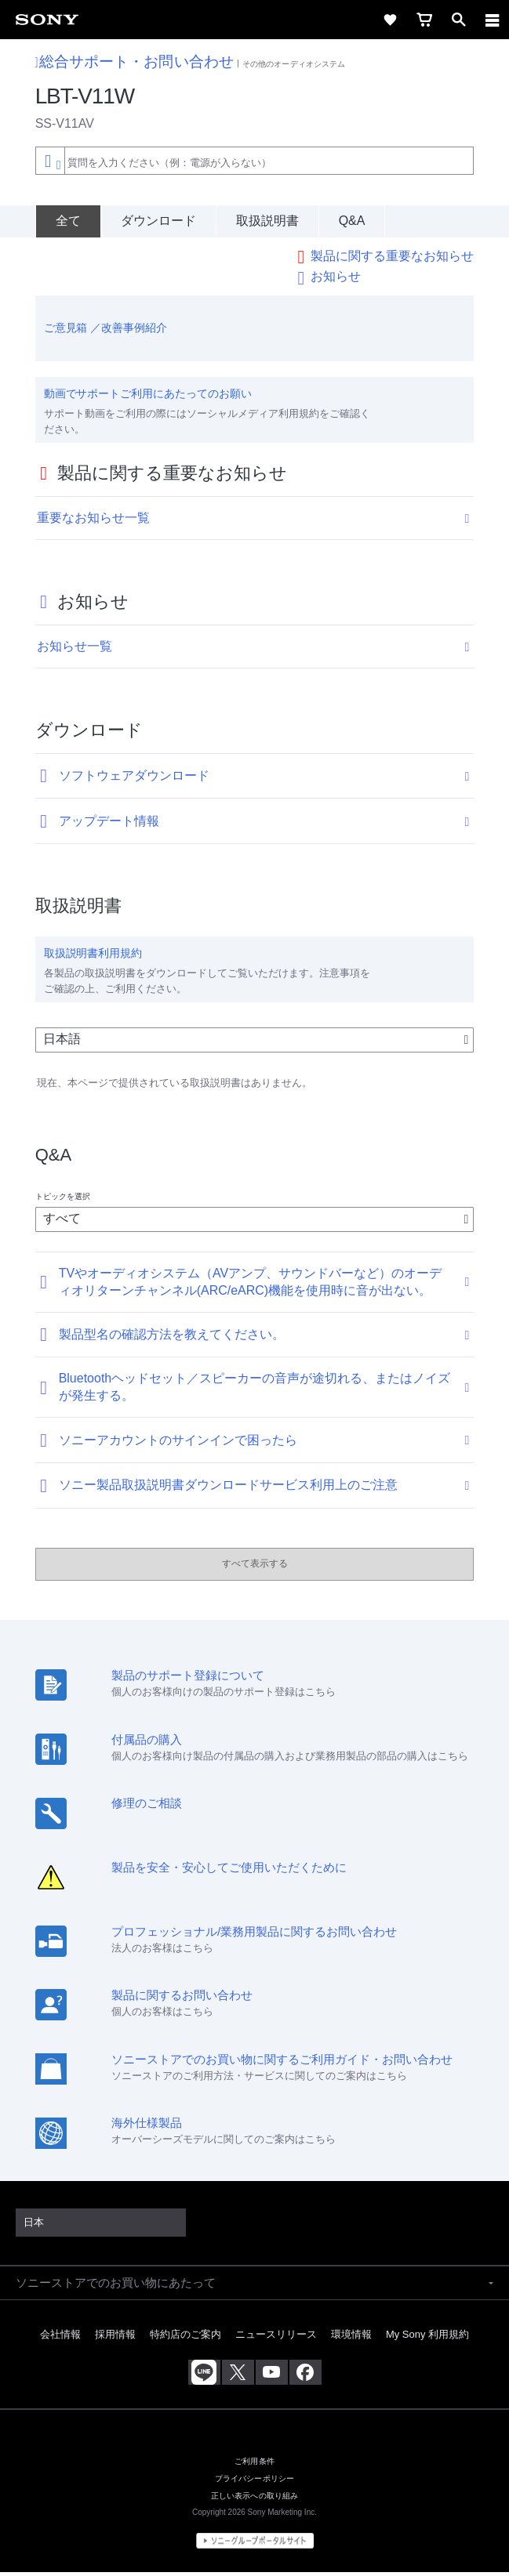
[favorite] (390, 19)
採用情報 (115, 2338)
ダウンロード (158, 220)
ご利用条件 (254, 2465)
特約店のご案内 (185, 2338)
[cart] (424, 19)
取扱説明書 (267, 220)
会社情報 (60, 2338)
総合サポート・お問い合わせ (134, 61)
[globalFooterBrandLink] (255, 2544)
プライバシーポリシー (255, 2482)
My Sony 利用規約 (427, 2338)
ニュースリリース (276, 2338)
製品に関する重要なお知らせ (392, 259)
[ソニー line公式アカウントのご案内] (204, 2375)
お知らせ (336, 280)
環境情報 (351, 2338)
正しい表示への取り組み (255, 2499)
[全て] (67, 221)
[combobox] (254, 161)
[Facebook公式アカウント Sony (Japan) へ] (305, 2375)
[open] (459, 19)
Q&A (352, 220)
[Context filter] (49, 160)
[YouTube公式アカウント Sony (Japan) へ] (272, 2375)
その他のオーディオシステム (293, 64)
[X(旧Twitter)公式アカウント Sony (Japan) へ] (238, 2375)
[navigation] (492, 19)
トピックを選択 (63, 1199)
